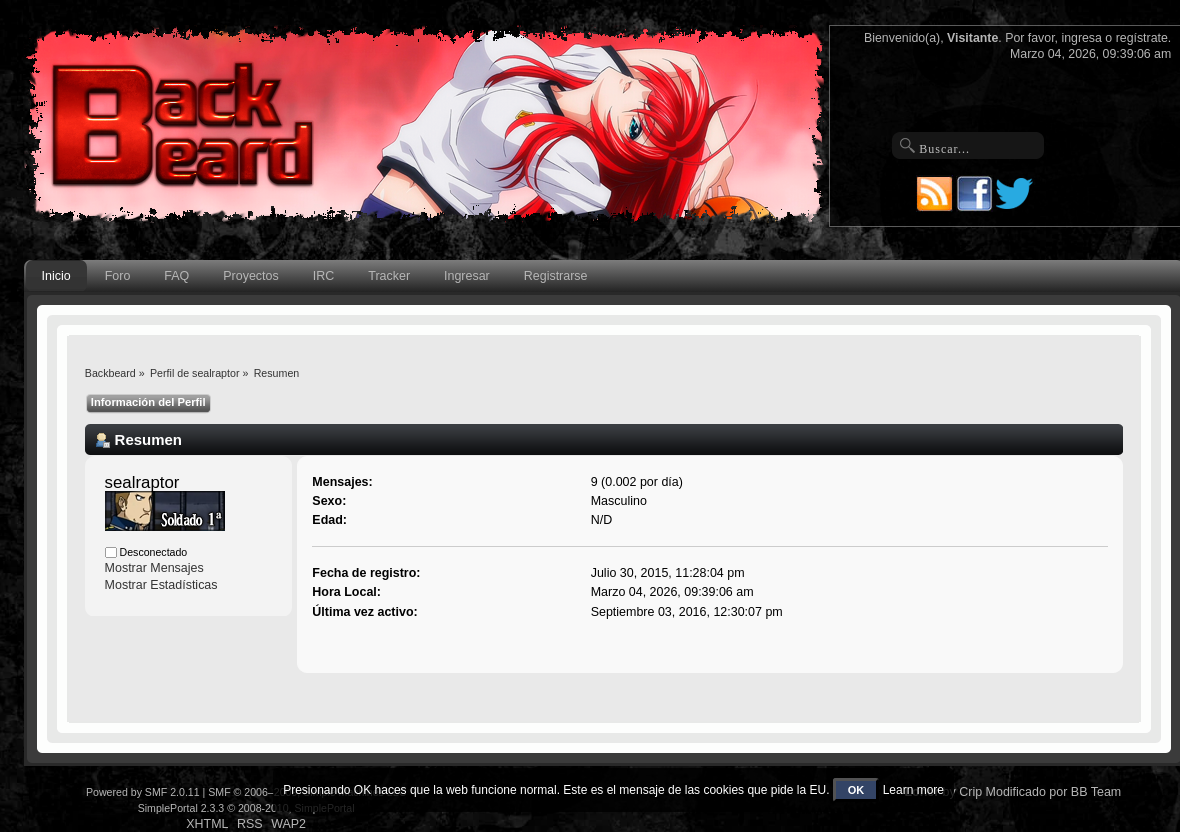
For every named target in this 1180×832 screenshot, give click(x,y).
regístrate (1142, 38)
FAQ (176, 276)
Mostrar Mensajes (154, 568)
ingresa (1081, 38)
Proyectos (250, 276)
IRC (323, 276)
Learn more (913, 790)
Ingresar (467, 276)
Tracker (389, 276)
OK (856, 790)
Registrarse (556, 276)
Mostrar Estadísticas (161, 585)
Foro (118, 276)
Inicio (56, 276)
